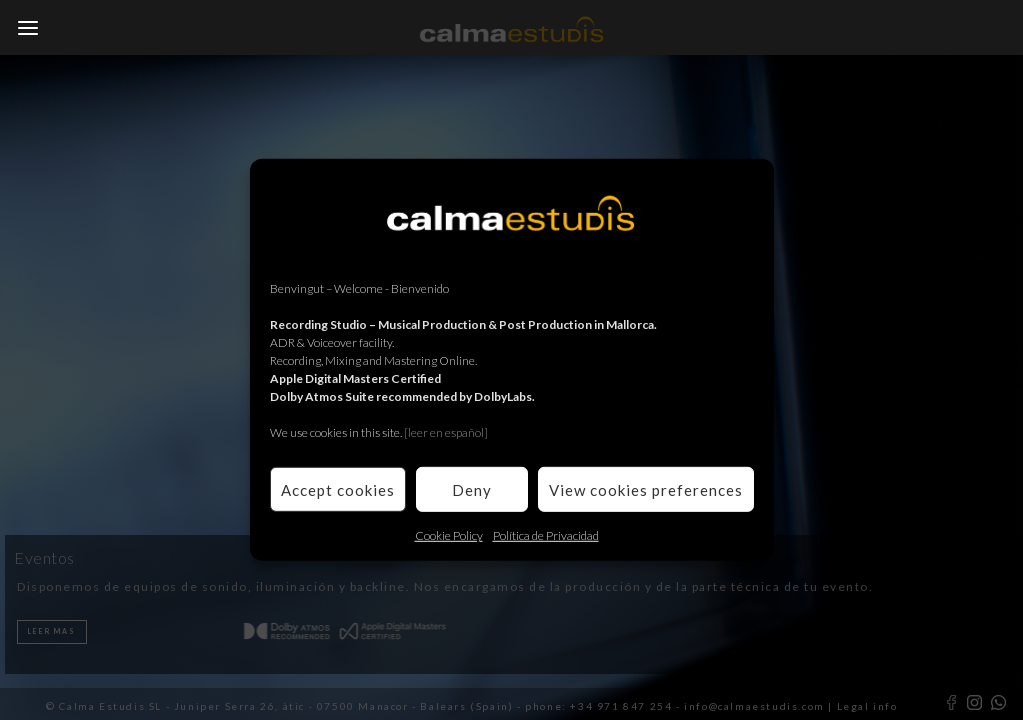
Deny (472, 489)
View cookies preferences (646, 489)
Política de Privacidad (546, 535)
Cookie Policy (449, 535)
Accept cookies (338, 489)
